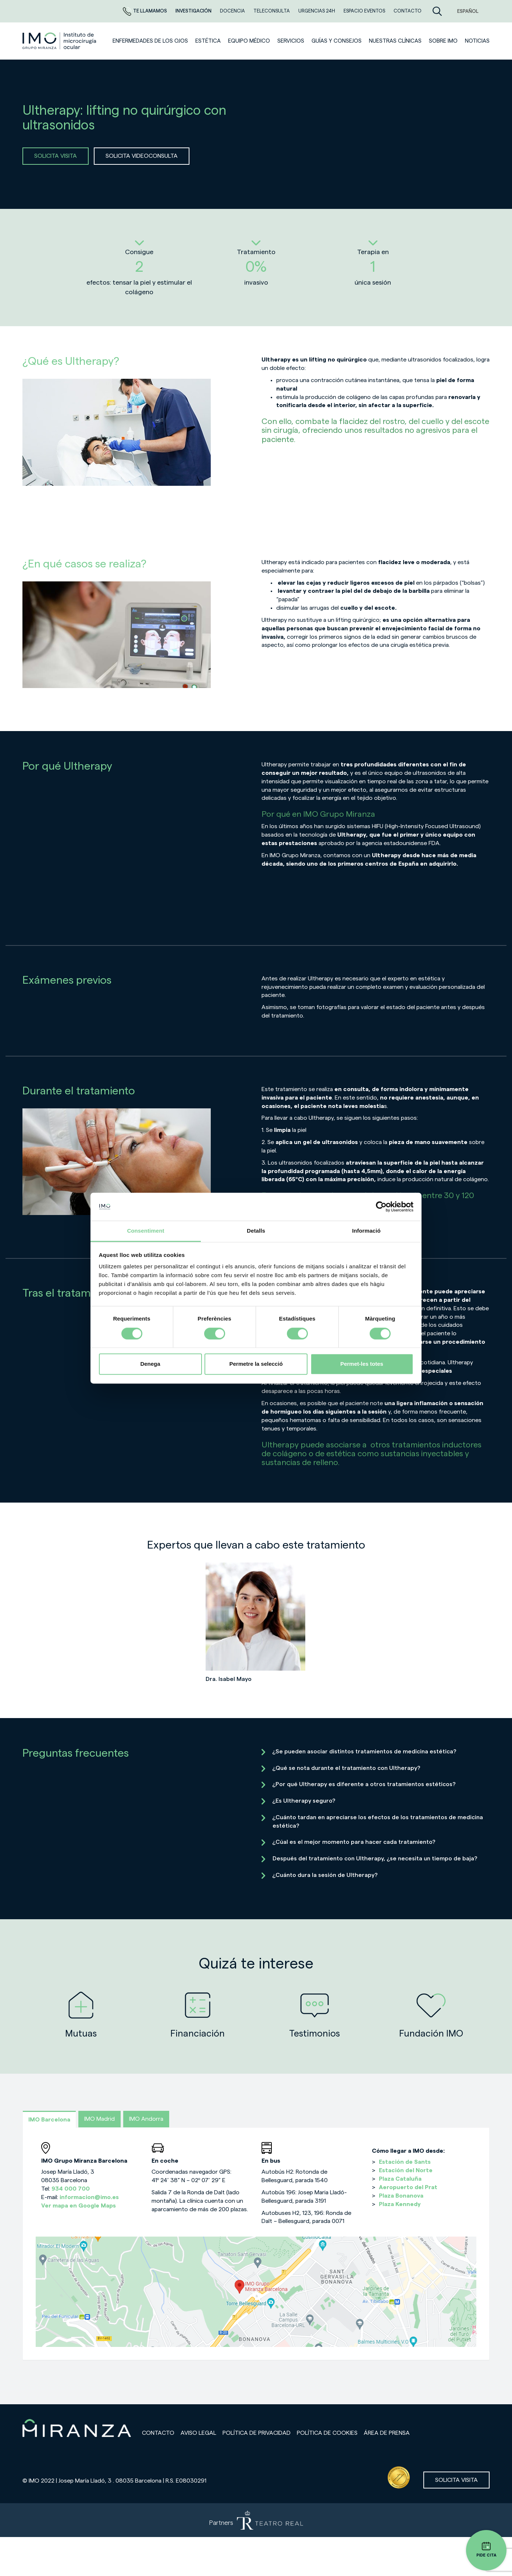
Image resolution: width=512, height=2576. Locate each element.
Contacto (158, 2433)
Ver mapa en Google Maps (78, 2206)
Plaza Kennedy (400, 2204)
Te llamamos (145, 10)
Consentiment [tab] (145, 1231)
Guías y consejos (337, 41)
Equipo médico (249, 41)
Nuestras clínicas (395, 41)
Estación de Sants (405, 2162)
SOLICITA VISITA (55, 156)
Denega (150, 1364)
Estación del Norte (406, 2170)
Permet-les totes (361, 1364)
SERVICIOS (290, 41)
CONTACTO (408, 10)
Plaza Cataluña (400, 2179)
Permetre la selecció (255, 1364)
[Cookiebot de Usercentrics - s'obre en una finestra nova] (381, 1206)
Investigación (194, 10)
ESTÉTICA (208, 41)
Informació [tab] (366, 1231)
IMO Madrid (99, 2119)
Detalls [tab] (256, 1231)
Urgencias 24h (317, 10)
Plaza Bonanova (401, 2196)
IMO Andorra (146, 2119)
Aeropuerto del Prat (408, 2187)
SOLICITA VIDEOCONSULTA (142, 156)
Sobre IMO (443, 41)
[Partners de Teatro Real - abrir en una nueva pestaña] (256, 2520)
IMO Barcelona (49, 2120)
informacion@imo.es (89, 2197)
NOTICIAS (477, 41)
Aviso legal (198, 2433)
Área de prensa (387, 2433)
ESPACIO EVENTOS (365, 10)
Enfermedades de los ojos (150, 41)
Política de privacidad (257, 2433)
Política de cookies (327, 2433)
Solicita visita (456, 2480)
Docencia (233, 10)
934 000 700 (70, 2189)
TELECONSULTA (272, 10)
